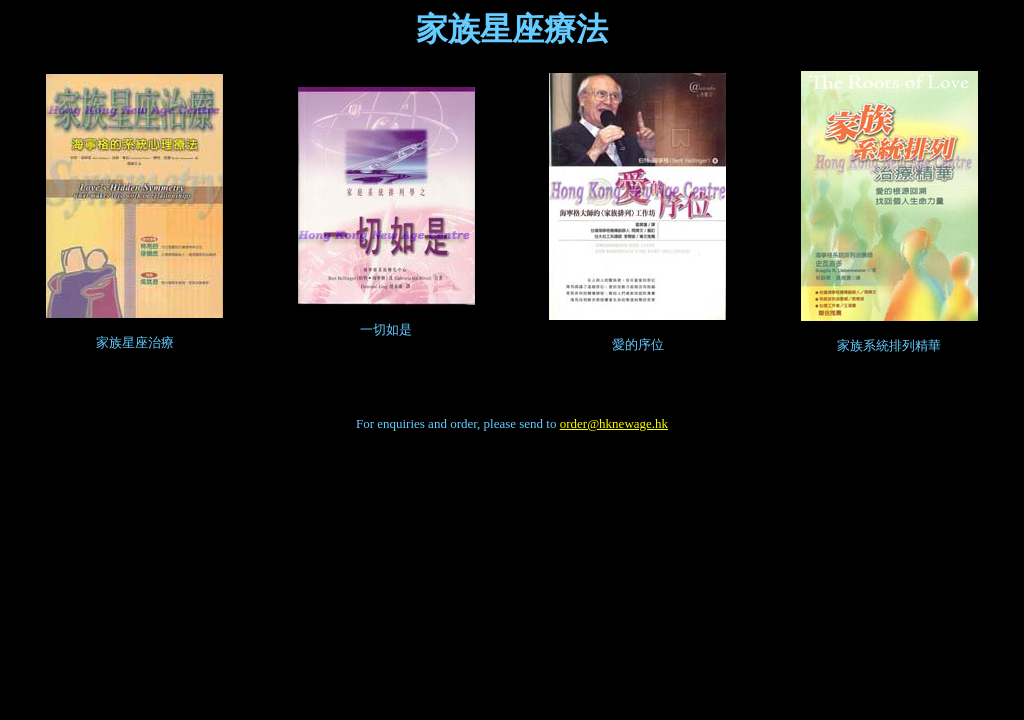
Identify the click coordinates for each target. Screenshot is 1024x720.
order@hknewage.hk (614, 423)
